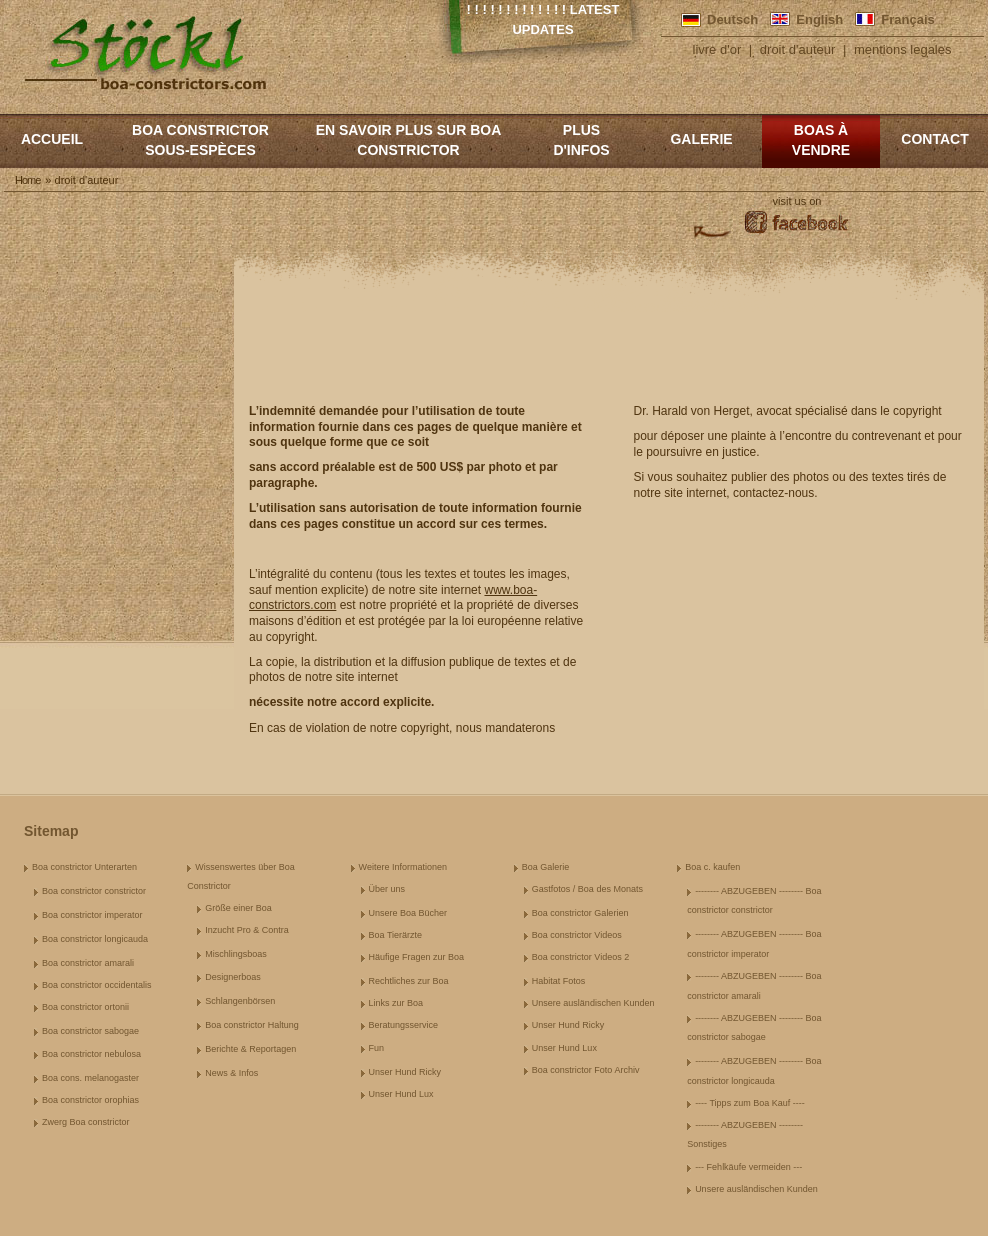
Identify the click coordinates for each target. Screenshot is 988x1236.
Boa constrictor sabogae (90, 1031)
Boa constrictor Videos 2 (580, 957)
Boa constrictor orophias (90, 1100)
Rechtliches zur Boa (409, 981)
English (819, 19)
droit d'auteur (797, 49)
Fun (377, 1048)
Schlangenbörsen (240, 1001)
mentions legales (903, 49)
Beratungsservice (404, 1025)
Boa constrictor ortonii (85, 1007)
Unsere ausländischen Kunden (593, 1003)
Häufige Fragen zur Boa (417, 957)
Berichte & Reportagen (250, 1049)
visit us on (797, 201)
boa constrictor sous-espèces (200, 140)
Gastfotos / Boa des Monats (587, 889)
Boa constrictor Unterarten (84, 867)
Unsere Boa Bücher (408, 913)
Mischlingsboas (236, 954)
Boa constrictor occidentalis (97, 985)
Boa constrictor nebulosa (91, 1054)
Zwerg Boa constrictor (86, 1122)
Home (27, 180)
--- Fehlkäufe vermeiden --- (748, 1167)
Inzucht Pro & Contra (247, 930)
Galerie (701, 139)
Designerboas (233, 977)
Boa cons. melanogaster (90, 1078)
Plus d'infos (581, 140)
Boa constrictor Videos (577, 935)
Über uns (387, 889)
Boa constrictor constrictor (94, 891)
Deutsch (732, 19)
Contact (934, 139)
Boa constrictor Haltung (252, 1025)
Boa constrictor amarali (88, 963)
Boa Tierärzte (396, 935)
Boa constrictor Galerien (580, 913)
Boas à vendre (821, 140)
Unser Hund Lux (401, 1094)
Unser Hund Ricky (405, 1072)
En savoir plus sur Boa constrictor (409, 140)
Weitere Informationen (403, 867)
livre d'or (717, 49)
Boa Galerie (546, 867)
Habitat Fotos (559, 981)
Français (907, 19)
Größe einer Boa (238, 908)
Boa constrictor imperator (92, 915)
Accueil (52, 139)
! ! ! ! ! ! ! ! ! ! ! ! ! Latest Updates (543, 19)
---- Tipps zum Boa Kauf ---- (750, 1103)
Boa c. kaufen (712, 867)
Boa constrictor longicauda (95, 939)
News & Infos (231, 1073)
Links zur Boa (396, 1003)
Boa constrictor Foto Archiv (586, 1070)
